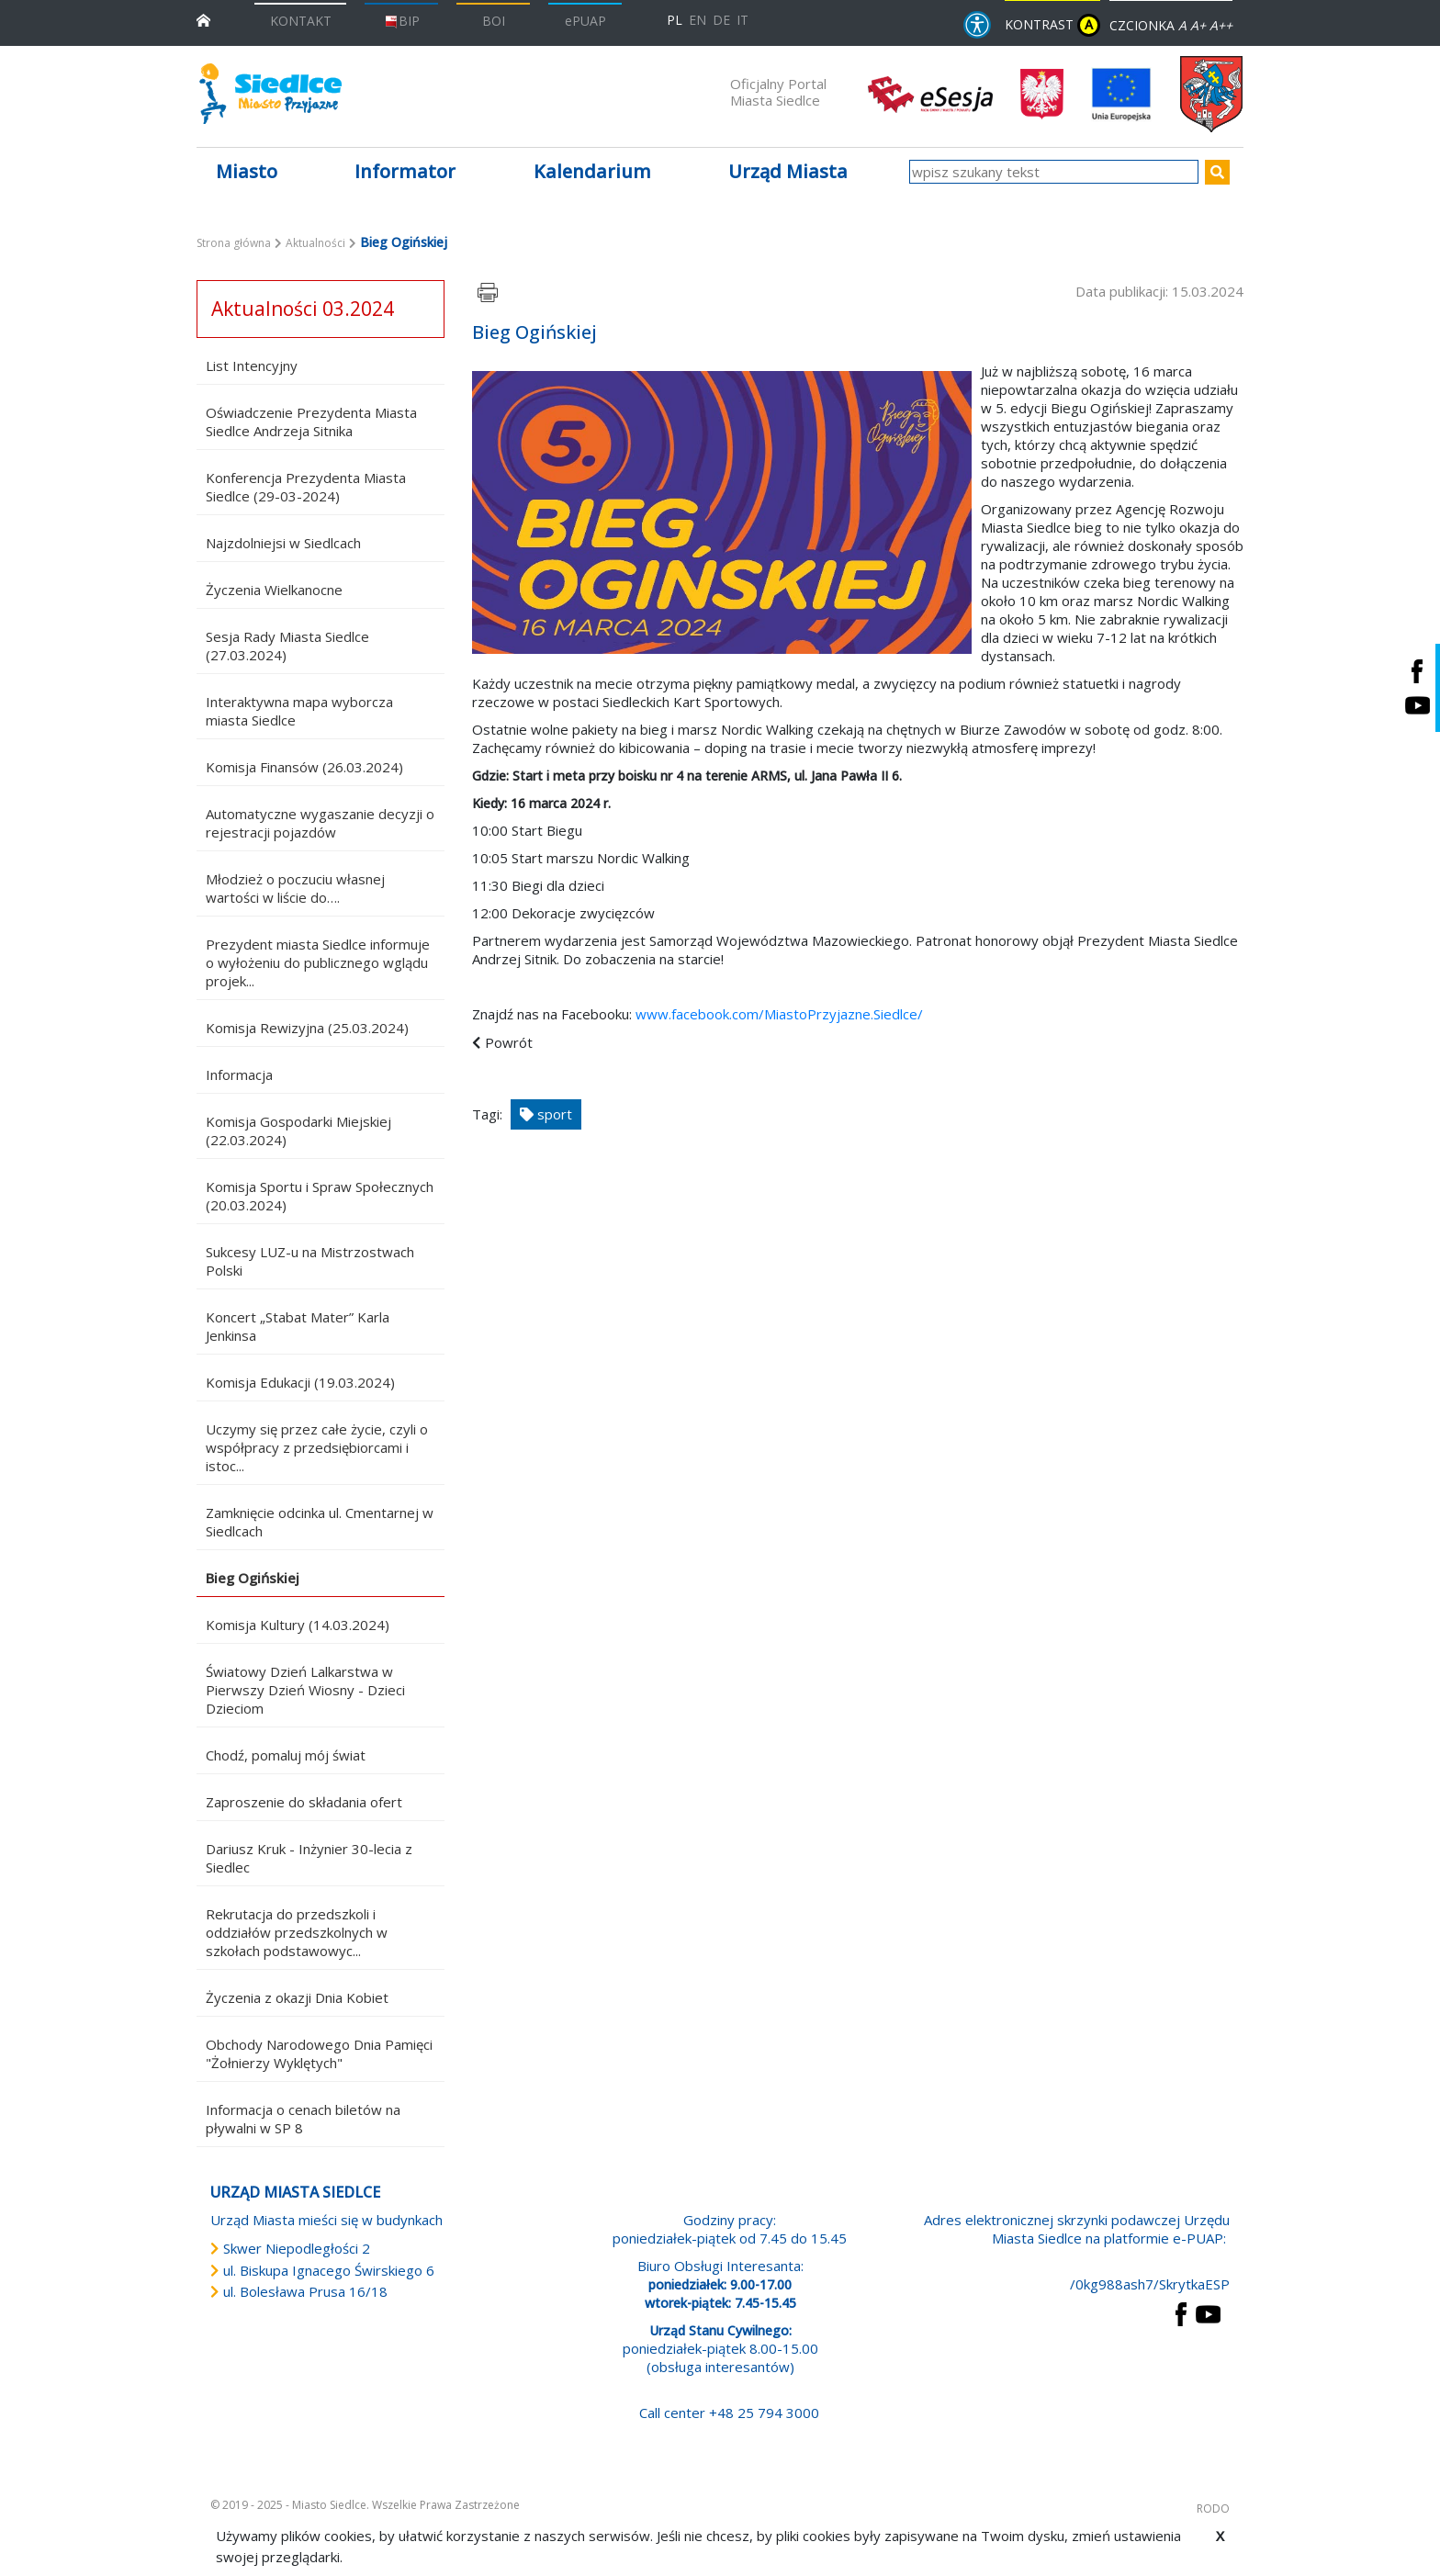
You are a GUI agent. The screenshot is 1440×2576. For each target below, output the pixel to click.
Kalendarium (592, 171)
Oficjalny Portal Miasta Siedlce (778, 91)
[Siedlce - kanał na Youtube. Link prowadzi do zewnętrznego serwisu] (1417, 704)
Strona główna (234, 243)
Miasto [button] (246, 171)
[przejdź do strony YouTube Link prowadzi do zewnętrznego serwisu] (1208, 2312)
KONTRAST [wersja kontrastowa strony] (1052, 25)
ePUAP (585, 20)
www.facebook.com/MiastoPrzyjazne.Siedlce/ (779, 1014)
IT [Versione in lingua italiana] (742, 19)
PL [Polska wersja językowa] (674, 19)
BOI (493, 20)
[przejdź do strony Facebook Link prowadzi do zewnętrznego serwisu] (1181, 2312)
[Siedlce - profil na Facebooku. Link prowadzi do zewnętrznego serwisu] (1417, 670)
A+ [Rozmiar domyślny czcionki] (1198, 25)
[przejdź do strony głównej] (203, 18)
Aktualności (315, 243)
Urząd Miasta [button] (788, 171)
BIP (402, 20)
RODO (1213, 2508)
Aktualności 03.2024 (302, 308)
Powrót (509, 1042)
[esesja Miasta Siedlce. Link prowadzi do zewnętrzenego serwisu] (930, 93)
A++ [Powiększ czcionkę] (1220, 25)
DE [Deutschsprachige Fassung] (721, 19)
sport (546, 1114)
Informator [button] (405, 171)
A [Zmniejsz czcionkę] (1182, 25)
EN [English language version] (697, 19)
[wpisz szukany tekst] (1053, 172)
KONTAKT (301, 20)
